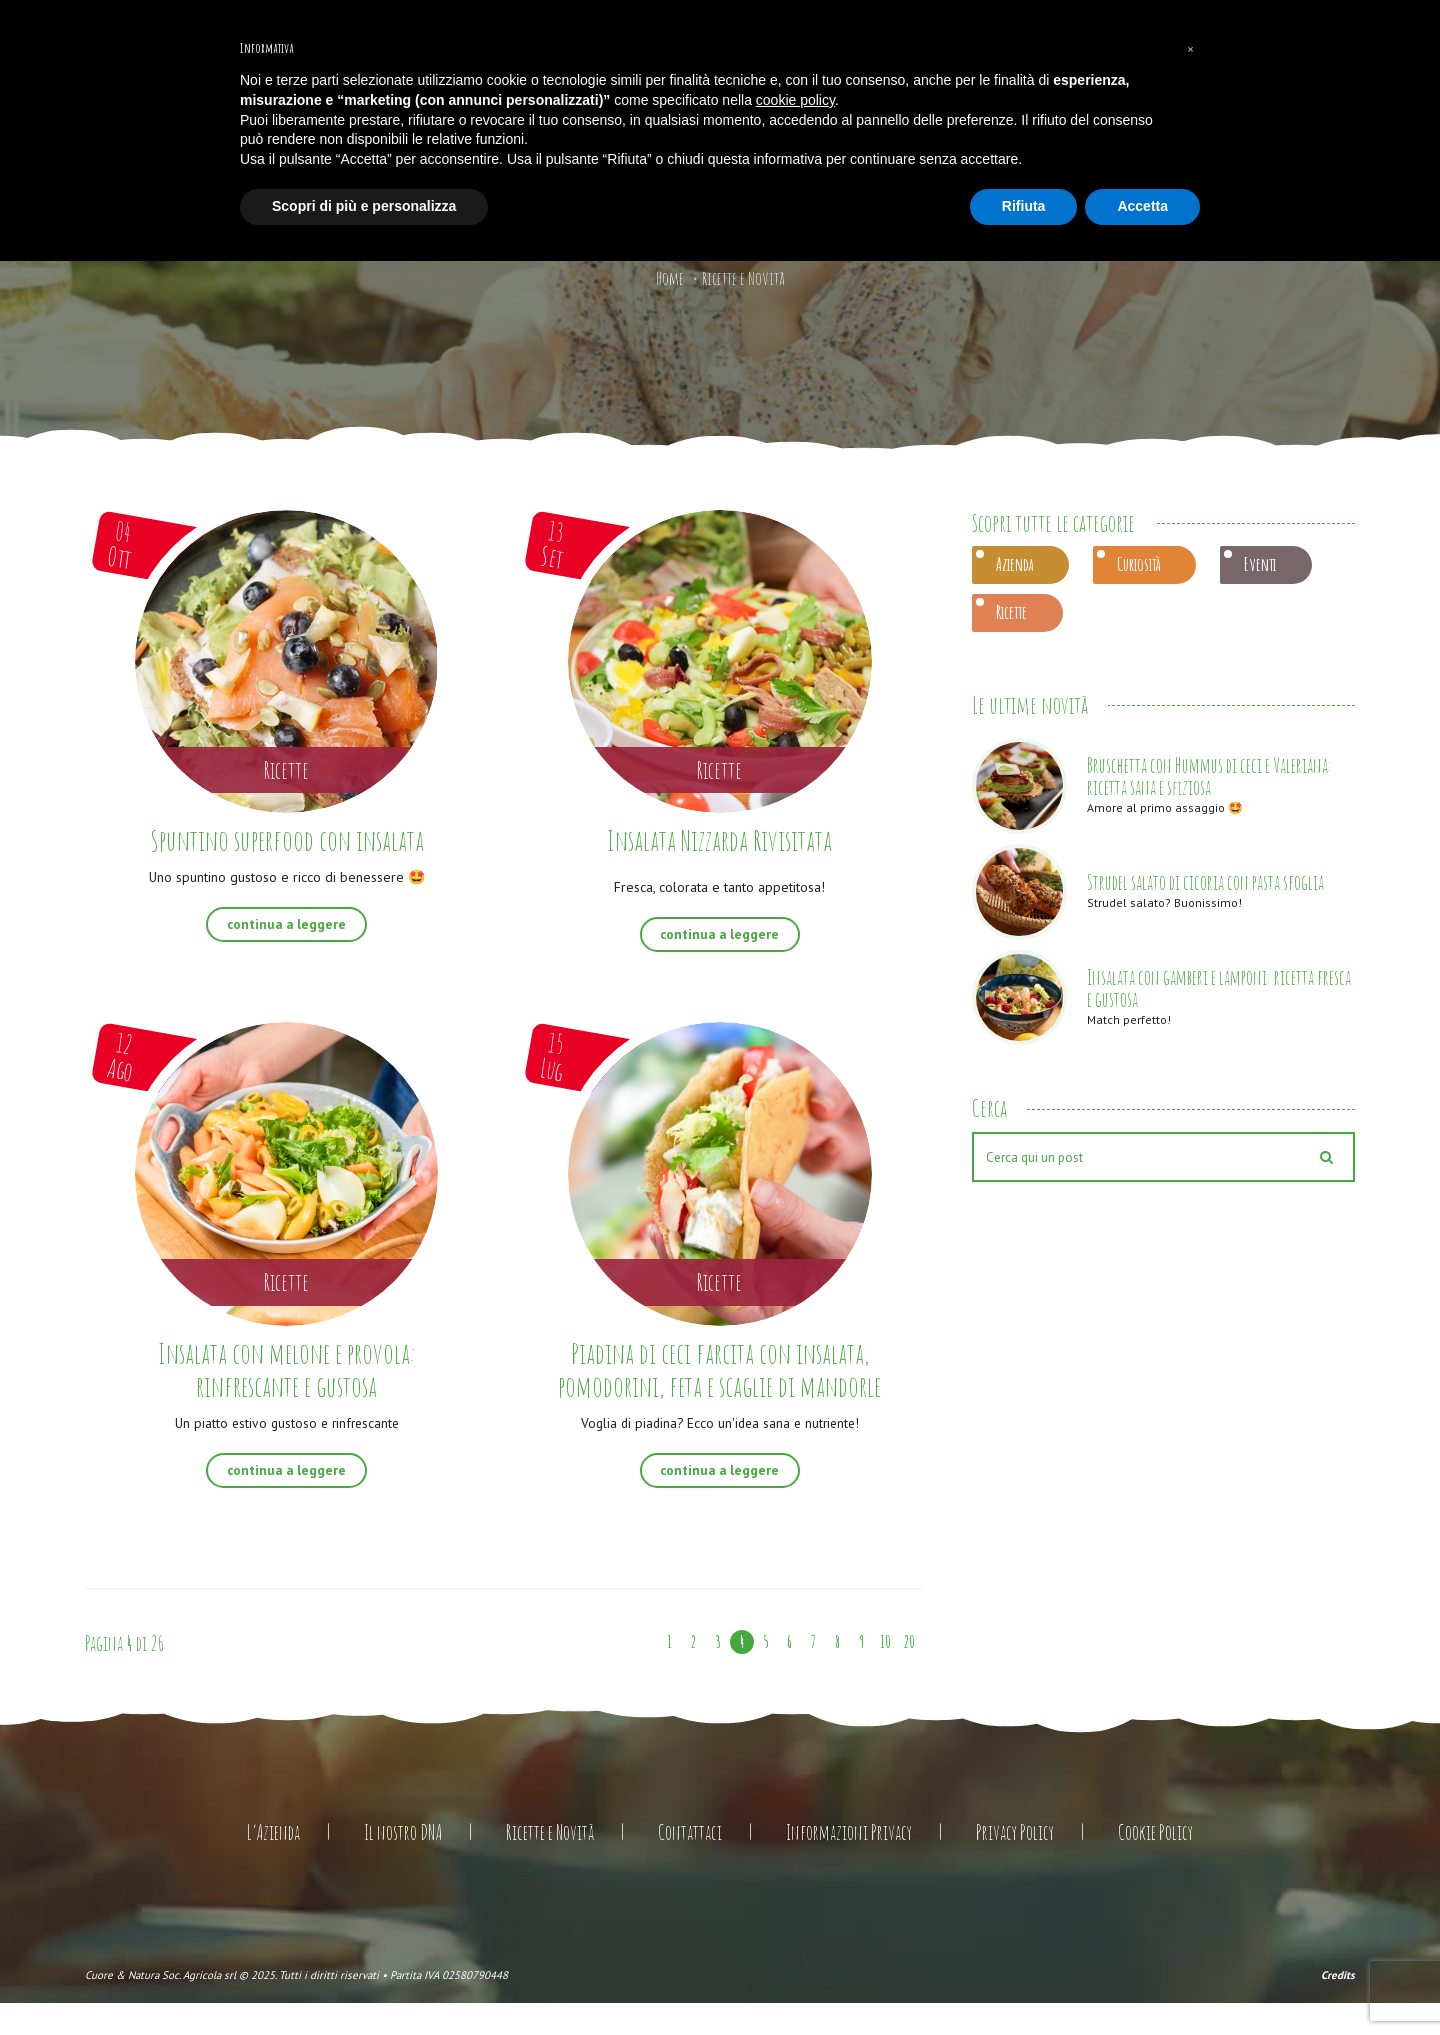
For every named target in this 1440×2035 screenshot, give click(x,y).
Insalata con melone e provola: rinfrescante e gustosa (287, 1368)
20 (909, 1674)
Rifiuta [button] (1024, 206)
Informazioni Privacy (849, 1864)
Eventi (1260, 564)
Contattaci (690, 1864)
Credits (1338, 2006)
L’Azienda (273, 1864)
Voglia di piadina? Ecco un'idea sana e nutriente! (720, 1454)
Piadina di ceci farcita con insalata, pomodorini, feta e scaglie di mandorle (720, 1384)
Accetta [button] (1142, 206)
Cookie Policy (1155, 1864)
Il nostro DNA (403, 1864)
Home (670, 278)
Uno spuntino (286, 876)
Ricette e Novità (550, 1864)
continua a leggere (286, 924)
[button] (1190, 48)
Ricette (1011, 612)
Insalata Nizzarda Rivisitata (720, 839)
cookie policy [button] (795, 100)
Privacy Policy (1015, 1864)
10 (886, 1674)
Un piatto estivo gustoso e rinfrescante (287, 1421)
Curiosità (1138, 564)
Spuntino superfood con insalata (286, 839)
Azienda (1014, 564)
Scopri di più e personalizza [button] (364, 206)
